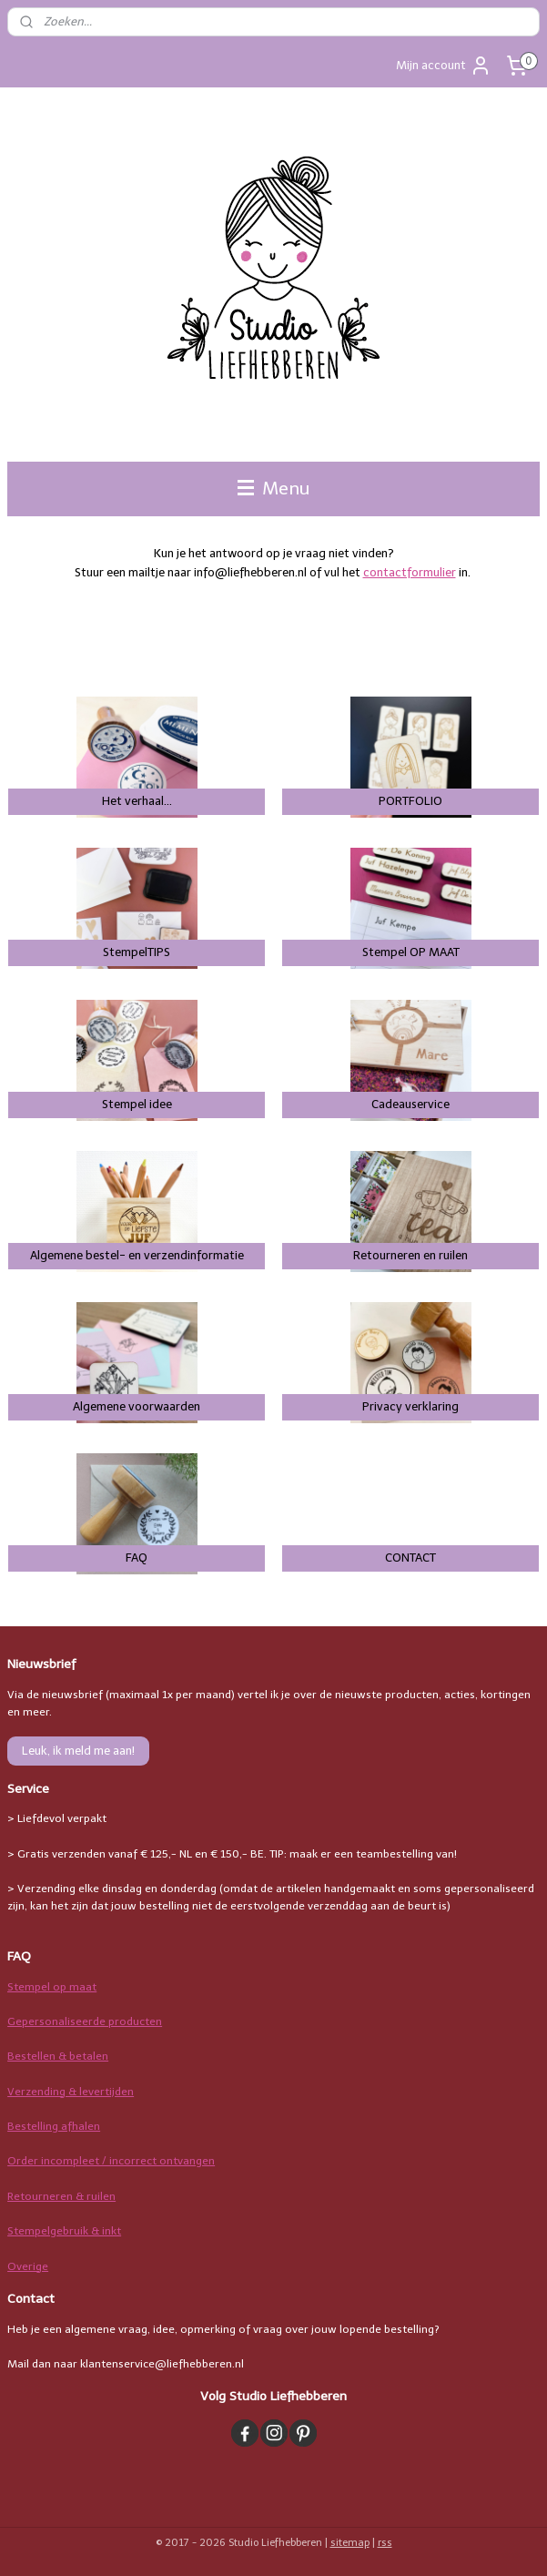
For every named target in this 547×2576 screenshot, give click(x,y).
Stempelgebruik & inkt (64, 2231)
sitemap (350, 2543)
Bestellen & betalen (57, 2056)
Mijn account (443, 65)
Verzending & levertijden (70, 2091)
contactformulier (409, 572)
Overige (27, 2266)
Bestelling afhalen (53, 2126)
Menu (273, 488)
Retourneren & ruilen (61, 2196)
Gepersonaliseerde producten (84, 2021)
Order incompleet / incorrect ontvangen (111, 2160)
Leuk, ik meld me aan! (78, 1750)
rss (385, 2543)
